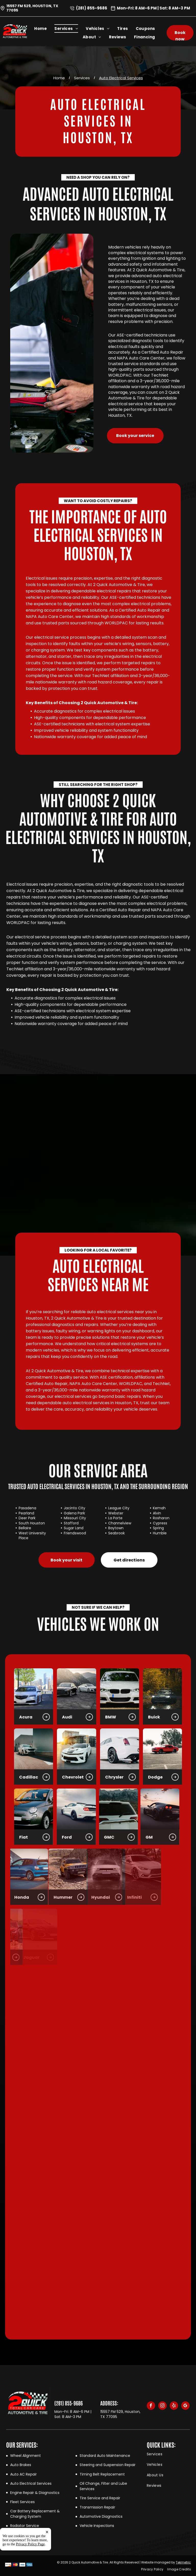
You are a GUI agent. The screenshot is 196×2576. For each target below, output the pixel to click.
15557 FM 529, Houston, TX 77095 (32, 8)
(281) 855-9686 (91, 8)
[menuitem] (44, 28)
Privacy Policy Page (30, 2567)
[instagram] (162, 2406)
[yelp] (174, 2406)
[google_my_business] (185, 2406)
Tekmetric (183, 2562)
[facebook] (151, 2406)
